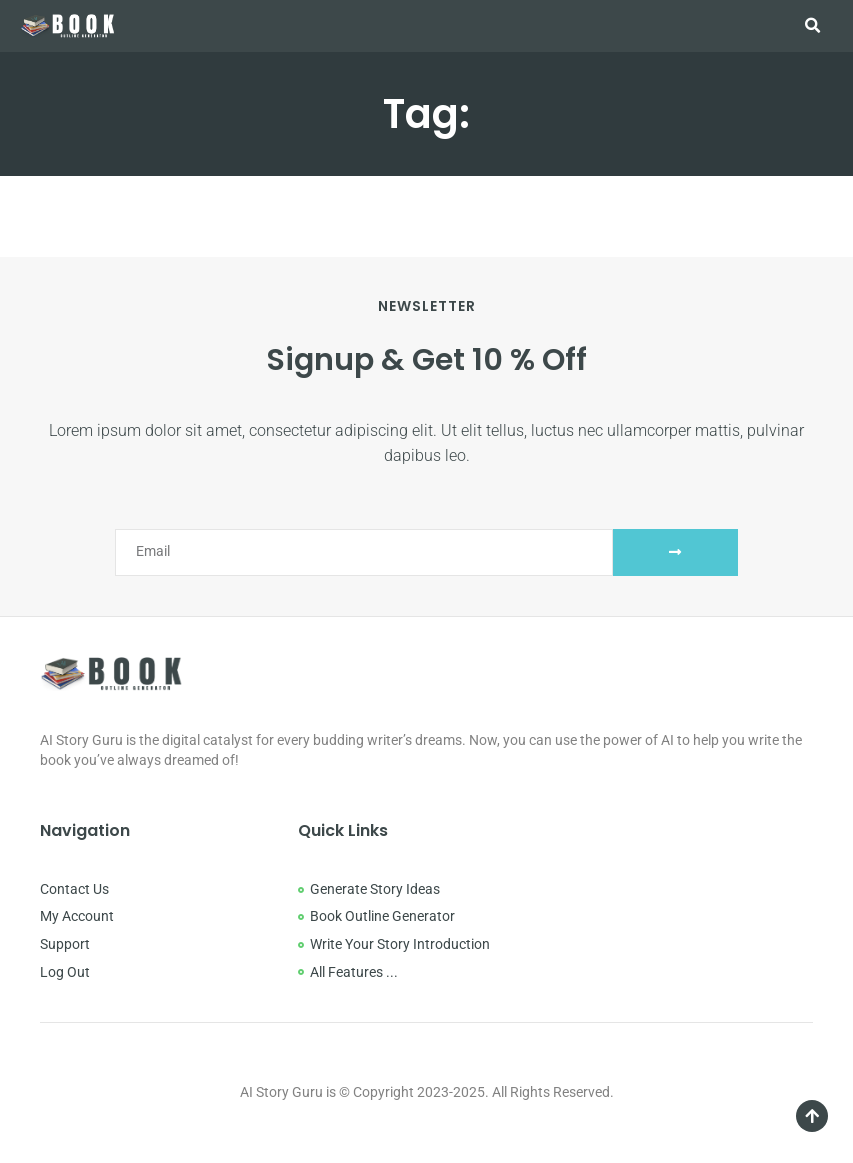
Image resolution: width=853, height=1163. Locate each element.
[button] (812, 26)
